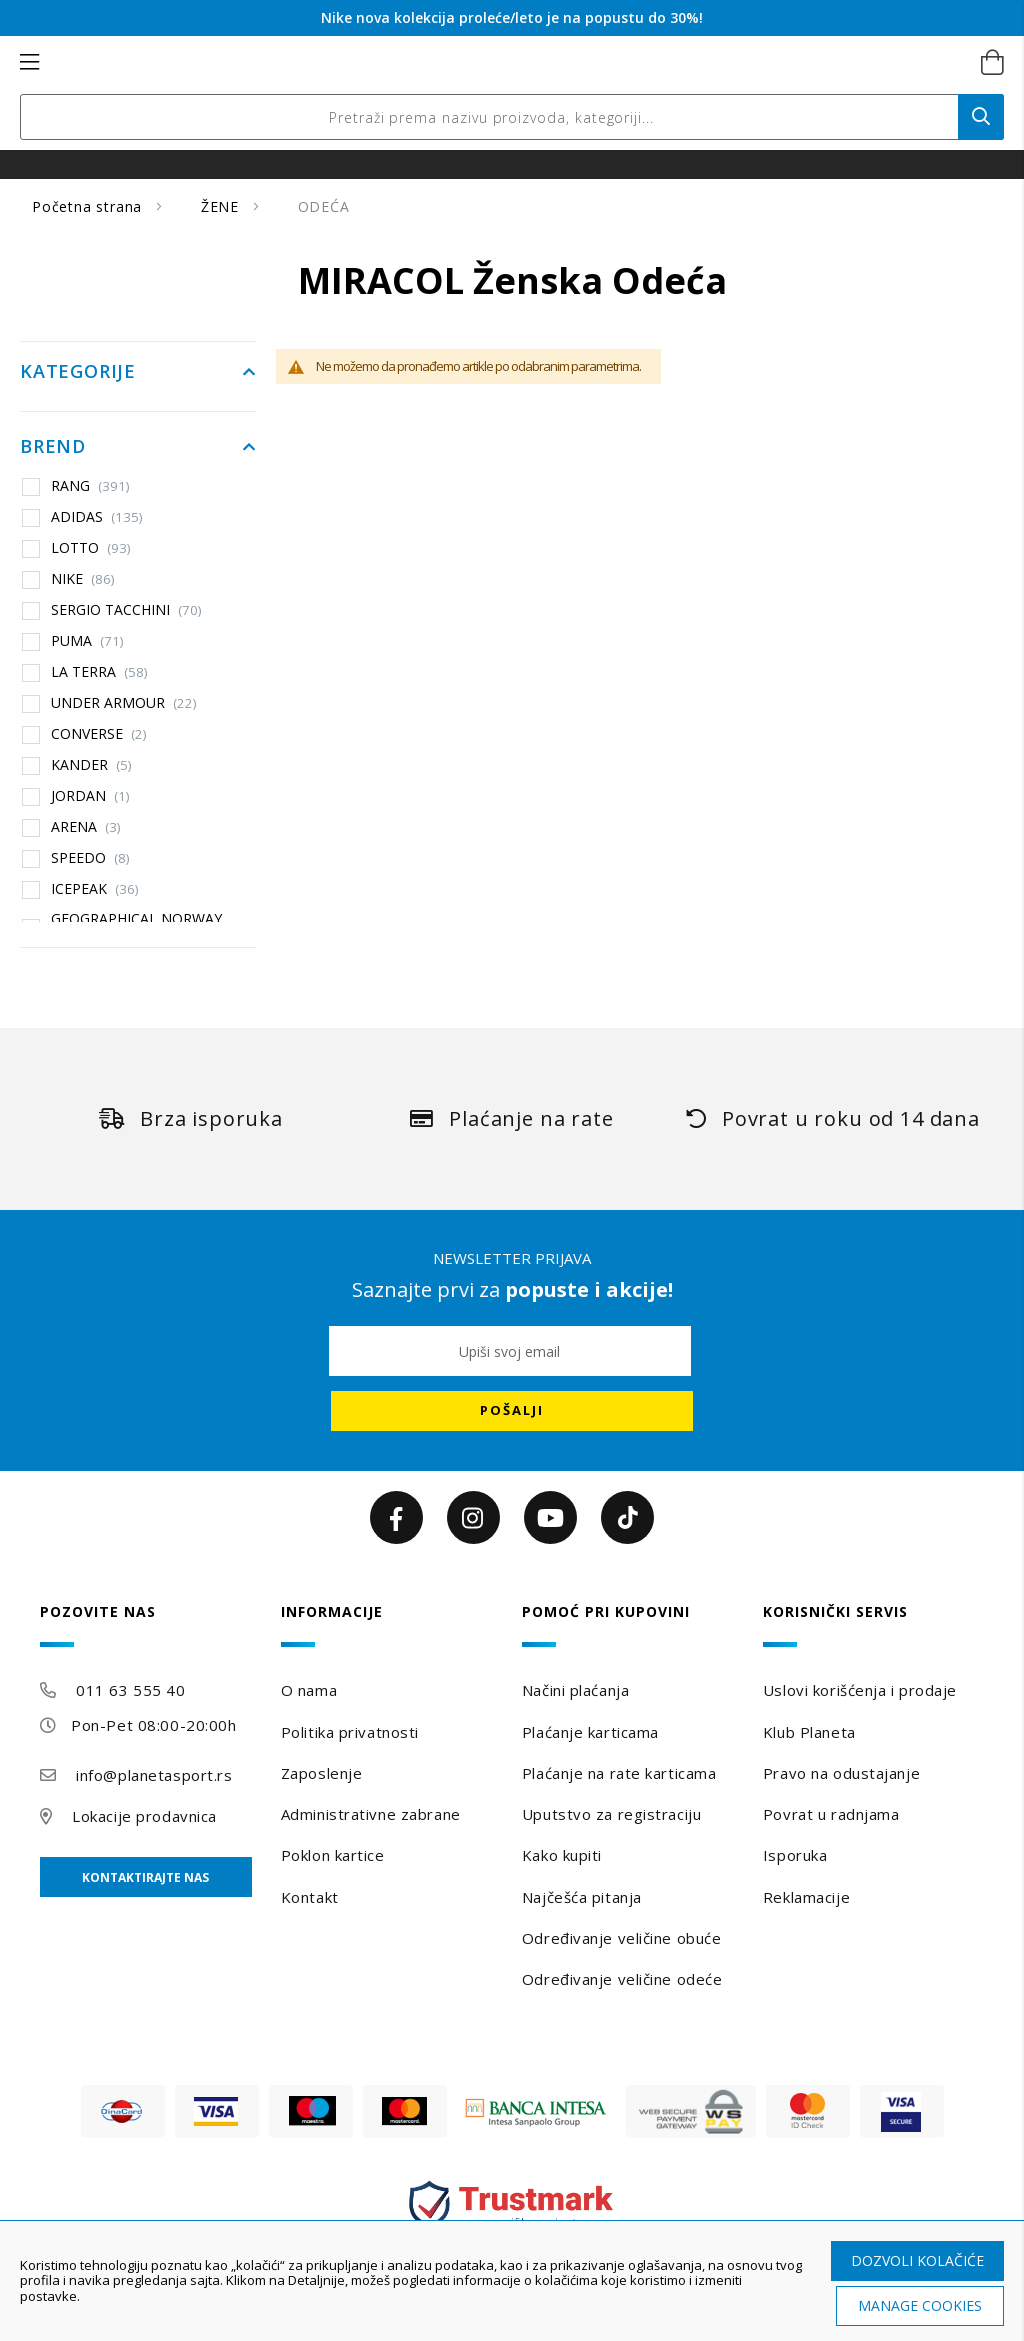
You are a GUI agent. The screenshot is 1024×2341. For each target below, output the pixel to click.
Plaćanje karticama (590, 1732)
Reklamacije (806, 1897)
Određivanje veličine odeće (622, 1979)
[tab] (150, 1625)
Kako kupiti (562, 1855)
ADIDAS (97, 517)
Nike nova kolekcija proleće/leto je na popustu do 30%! (512, 17)
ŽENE (222, 206)
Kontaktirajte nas (145, 1877)
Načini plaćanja (575, 1690)
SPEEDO (90, 858)
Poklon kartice (333, 1855)
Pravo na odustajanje (841, 1773)
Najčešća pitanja (582, 1897)
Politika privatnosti (350, 1732)
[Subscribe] (512, 1411)
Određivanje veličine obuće (622, 1938)
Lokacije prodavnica (144, 1816)
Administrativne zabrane (371, 1814)
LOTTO (91, 548)
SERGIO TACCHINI (126, 610)
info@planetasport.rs (154, 1775)
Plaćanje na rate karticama (619, 1773)
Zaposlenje (322, 1773)
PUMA (87, 641)
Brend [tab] (53, 447)
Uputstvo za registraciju (611, 1814)
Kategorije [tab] (78, 372)
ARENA (86, 827)
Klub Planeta (809, 1732)
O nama (309, 1690)
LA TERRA (99, 672)
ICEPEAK (95, 889)
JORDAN (90, 796)
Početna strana (89, 206)
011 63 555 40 (130, 1690)
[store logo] (490, 63)
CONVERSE (99, 734)
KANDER (91, 765)
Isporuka (795, 1855)
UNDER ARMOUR (124, 703)
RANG (90, 486)
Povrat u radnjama (831, 1814)
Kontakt (310, 1897)
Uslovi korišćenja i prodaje (860, 1690)
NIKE (83, 579)
